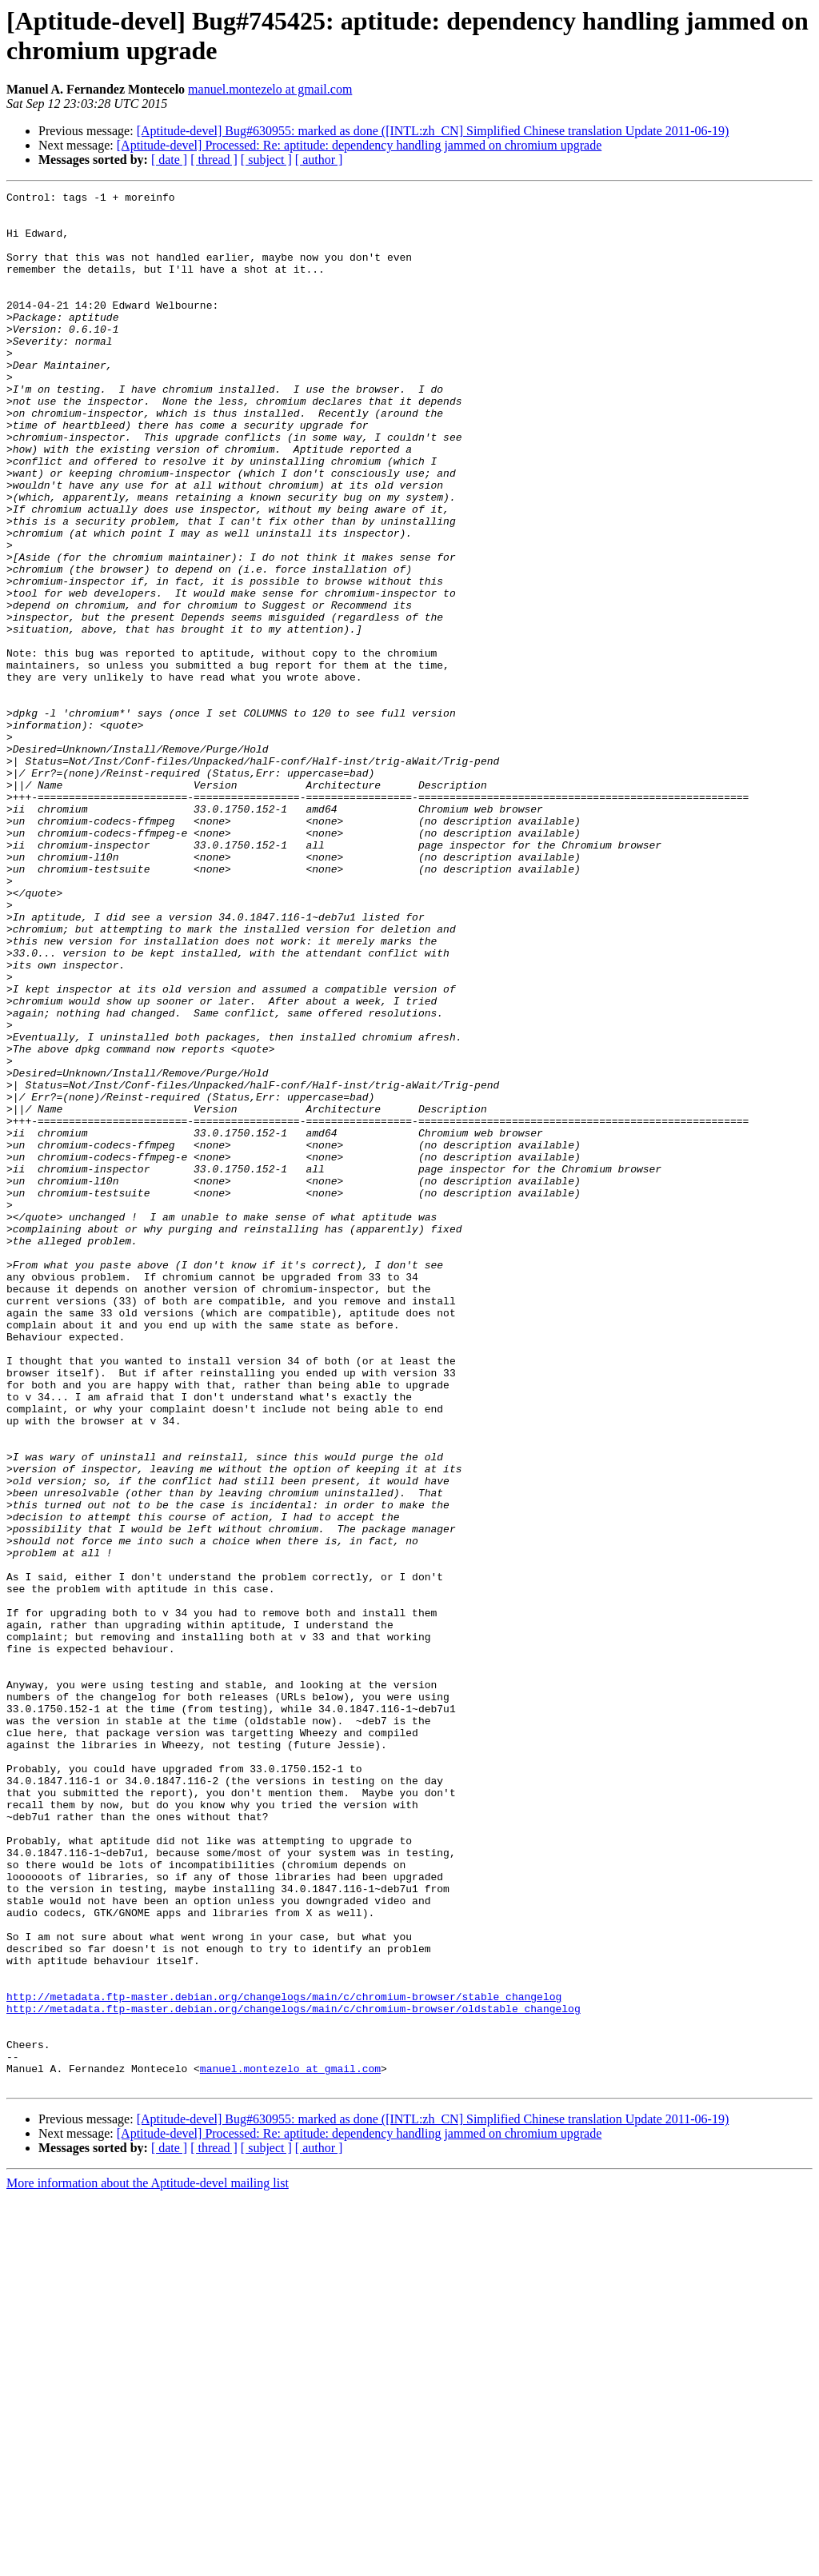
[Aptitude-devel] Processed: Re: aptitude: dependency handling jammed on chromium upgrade (359, 145)
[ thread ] (214, 159)
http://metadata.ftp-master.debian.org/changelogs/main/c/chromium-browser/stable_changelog (283, 2358)
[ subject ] (266, 159)
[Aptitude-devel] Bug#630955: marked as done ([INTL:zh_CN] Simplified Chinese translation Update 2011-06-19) (433, 131)
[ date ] (169, 159)
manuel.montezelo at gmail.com (270, 89)
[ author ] (319, 159)
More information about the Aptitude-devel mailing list (147, 2562)
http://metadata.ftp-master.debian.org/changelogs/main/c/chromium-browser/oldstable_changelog (293, 2373)
